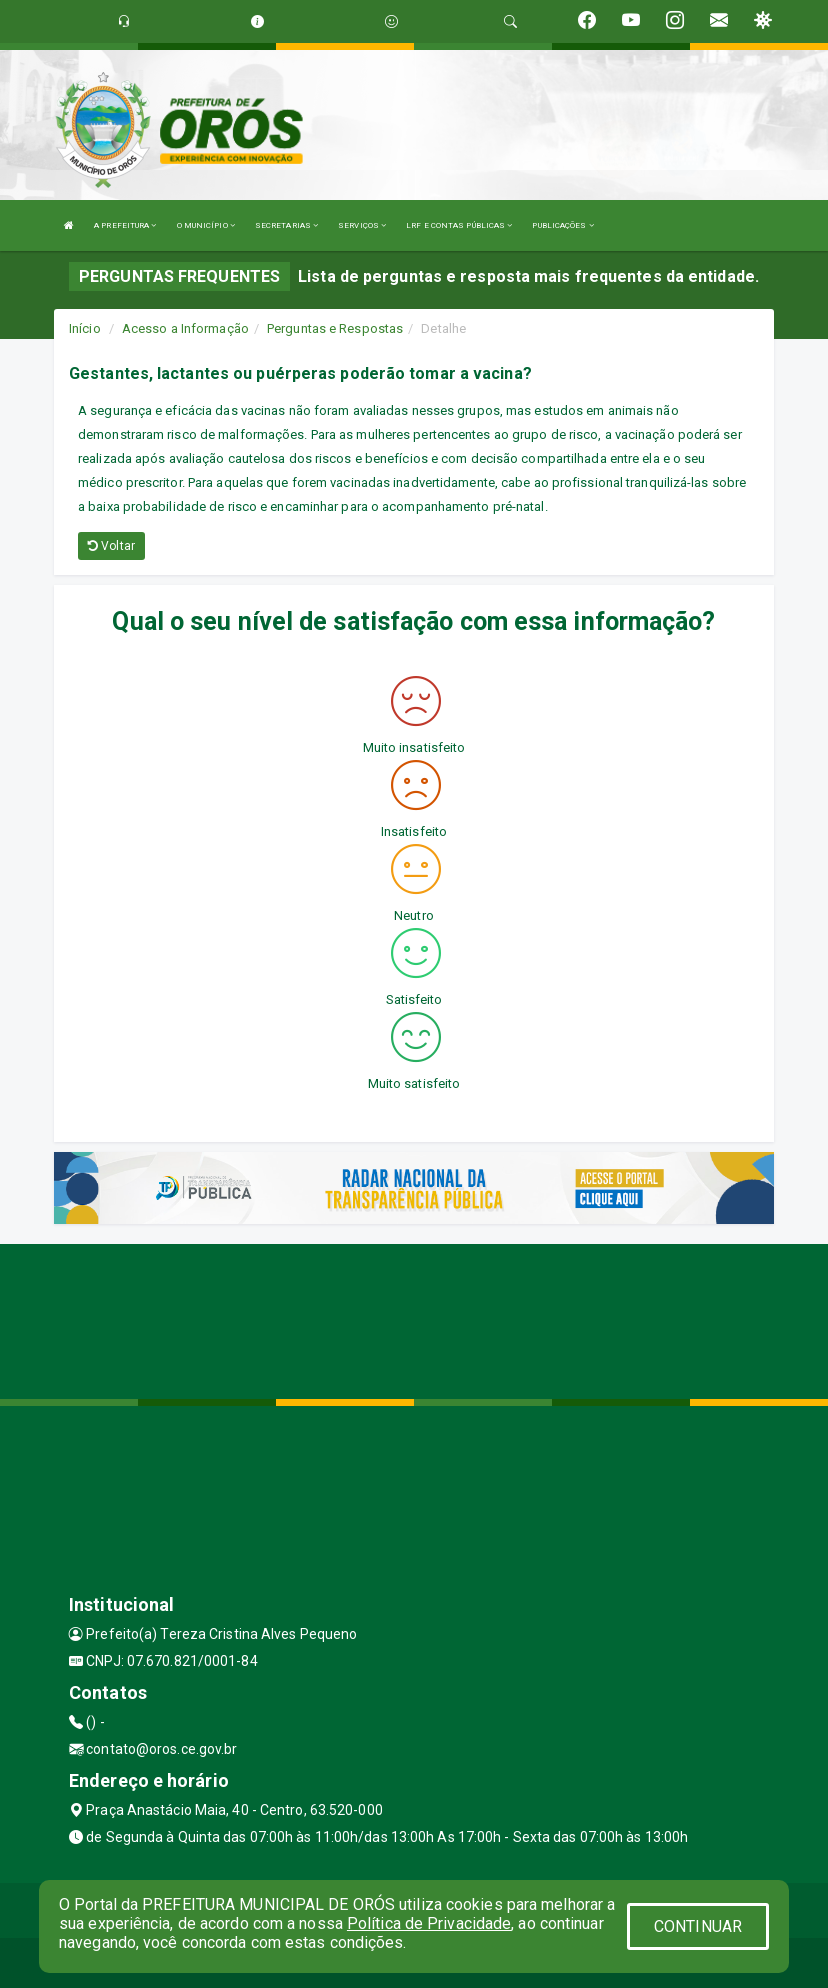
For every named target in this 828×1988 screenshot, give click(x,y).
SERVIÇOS (362, 225)
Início (85, 328)
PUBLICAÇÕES (562, 225)
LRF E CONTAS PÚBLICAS (459, 225)
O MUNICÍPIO (206, 225)
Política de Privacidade (429, 1923)
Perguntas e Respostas (335, 328)
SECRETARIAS (286, 225)
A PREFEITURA (125, 225)
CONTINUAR (698, 1926)
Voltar (111, 546)
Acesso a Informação (185, 328)
